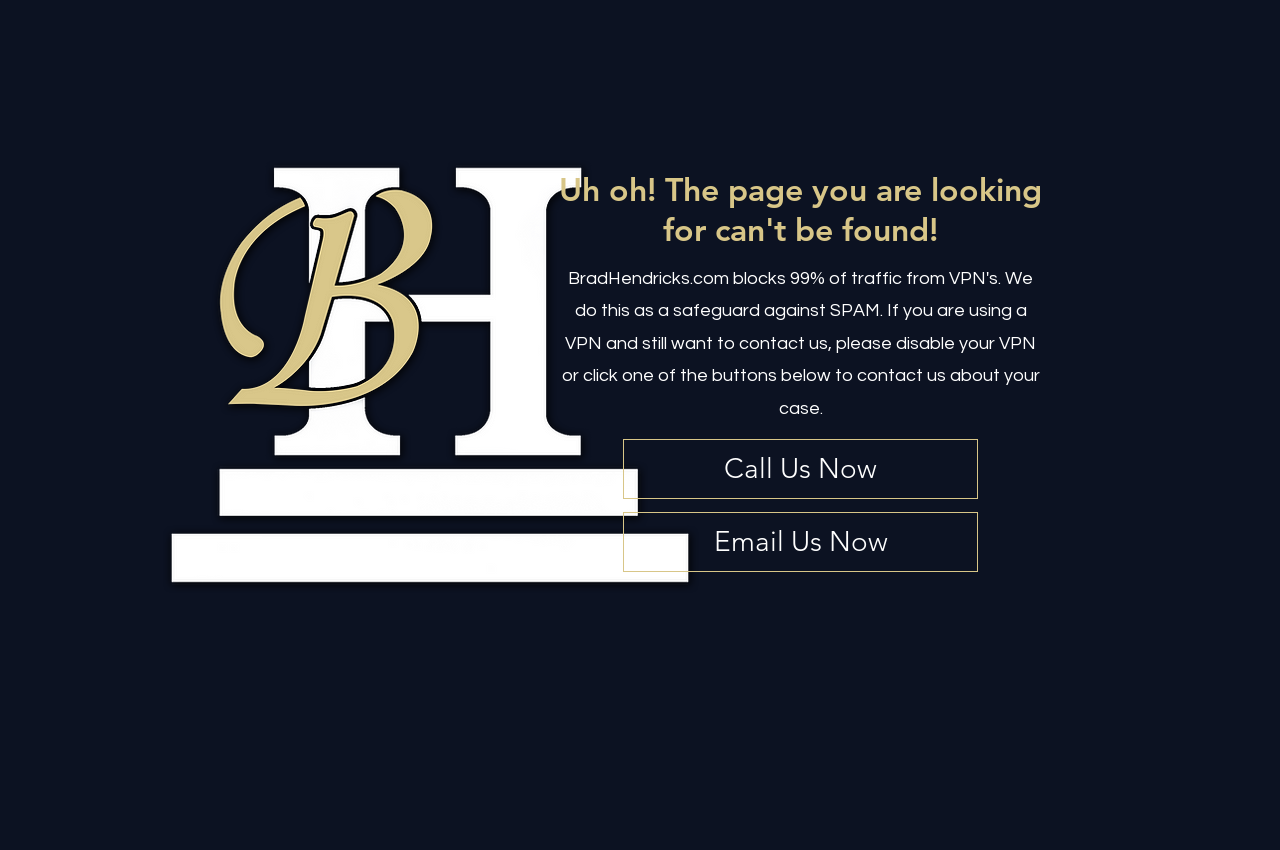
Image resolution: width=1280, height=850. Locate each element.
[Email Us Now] (800, 542)
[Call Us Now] (800, 469)
